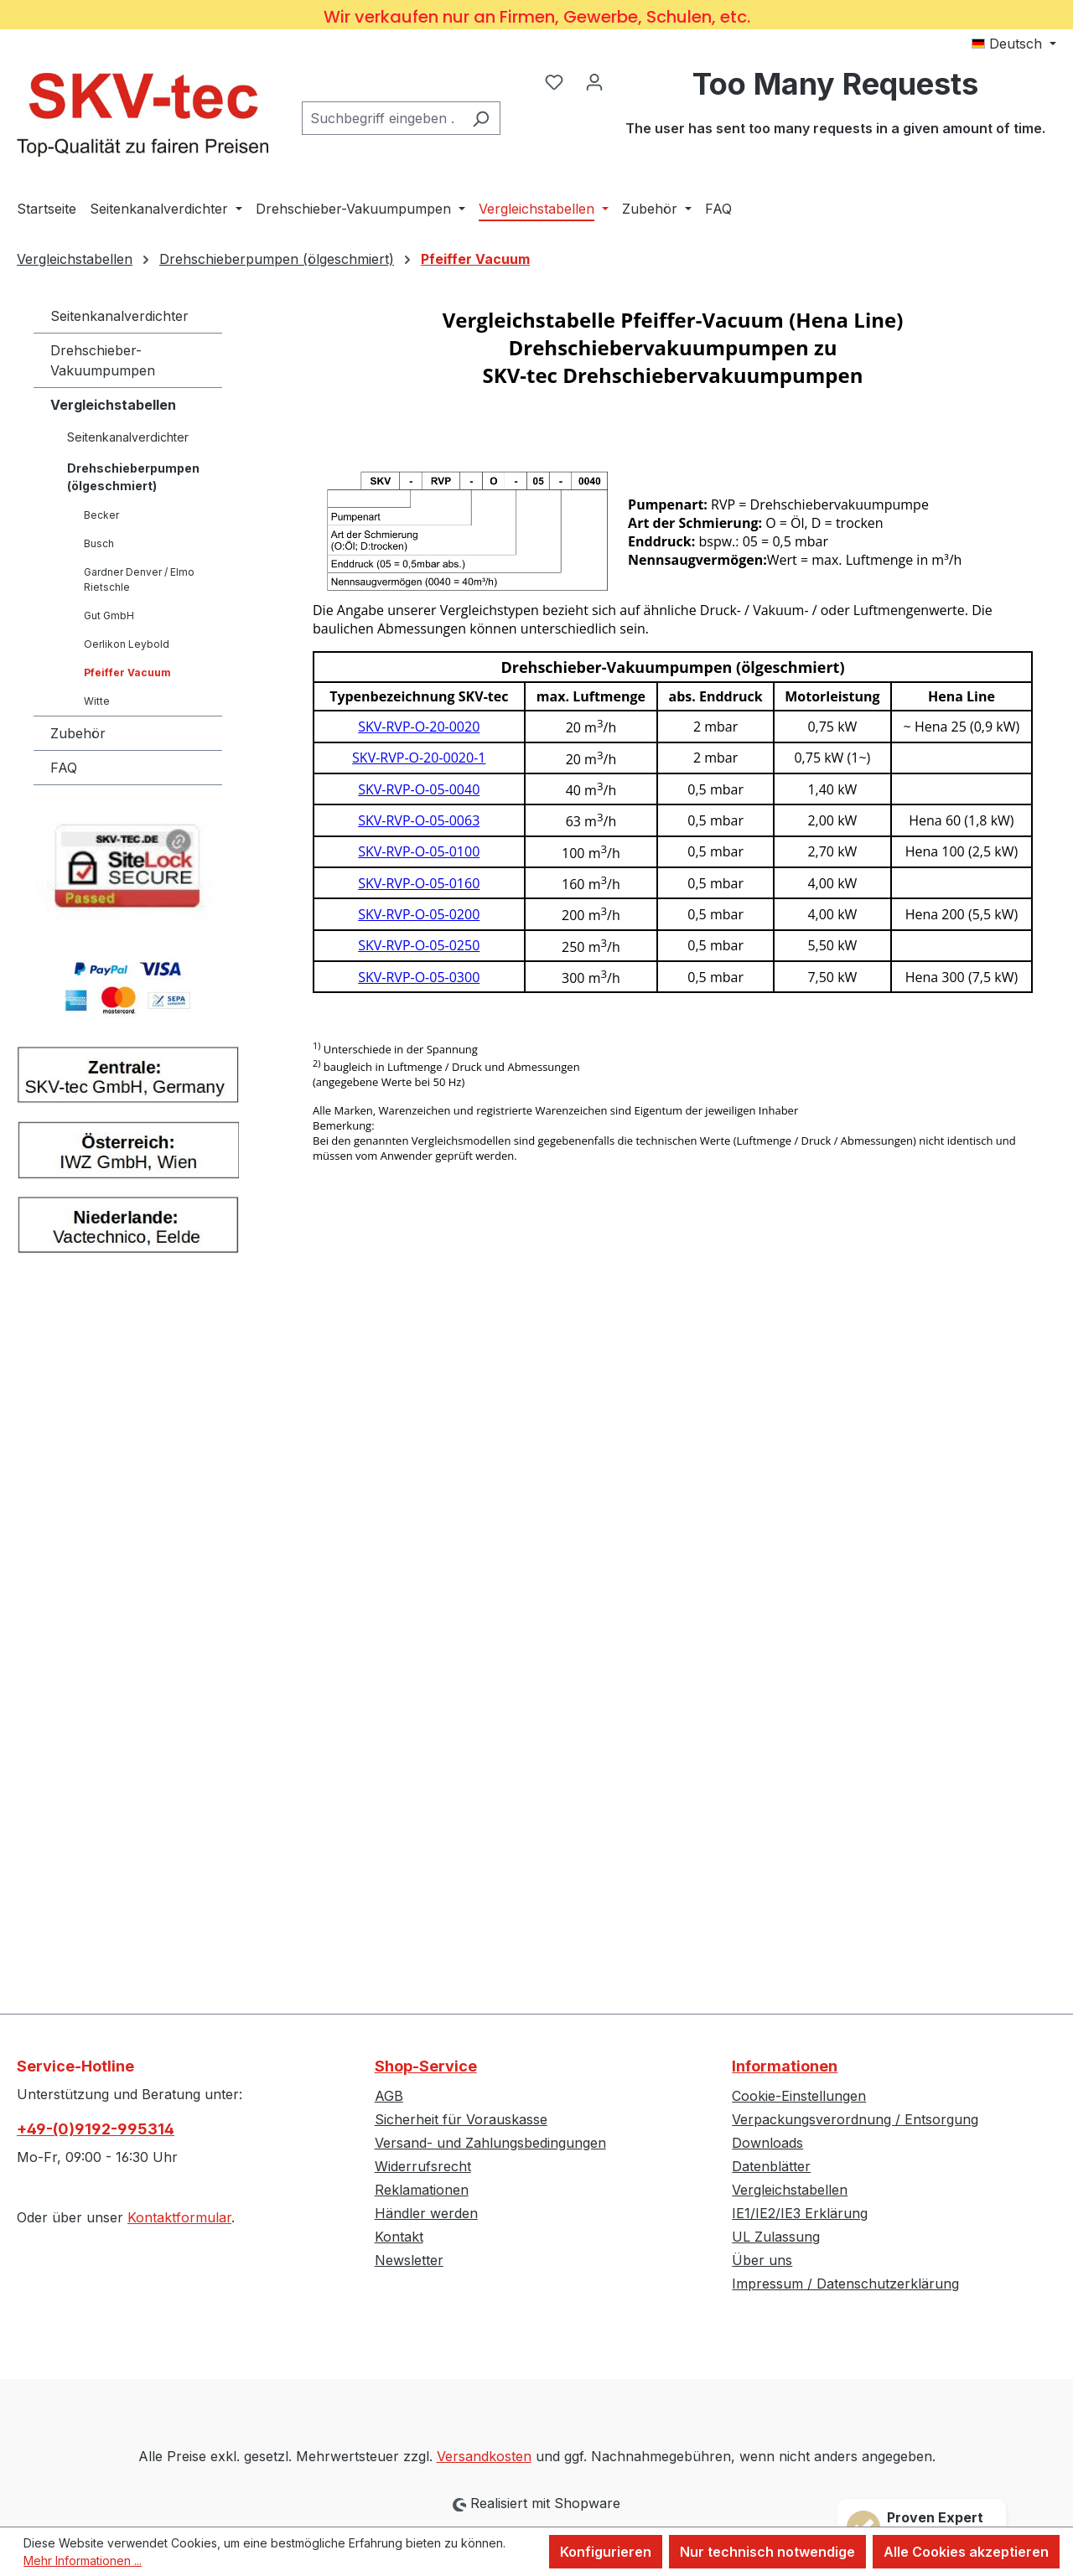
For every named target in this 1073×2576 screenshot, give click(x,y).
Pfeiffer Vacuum (127, 672)
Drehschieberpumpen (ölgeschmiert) (133, 477)
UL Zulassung (776, 2236)
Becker (101, 515)
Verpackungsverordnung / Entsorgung (855, 2119)
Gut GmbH (109, 615)
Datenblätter (771, 2166)
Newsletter (409, 2260)
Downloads (767, 2142)
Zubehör (78, 733)
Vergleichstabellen (113, 404)
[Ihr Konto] (594, 81)
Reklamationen (422, 2189)
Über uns (762, 2260)
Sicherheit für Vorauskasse (461, 2119)
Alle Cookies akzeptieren (966, 2551)
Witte (97, 701)
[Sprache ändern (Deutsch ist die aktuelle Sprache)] (1014, 43)
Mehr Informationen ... (82, 2560)
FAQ (63, 767)
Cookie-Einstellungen (799, 2095)
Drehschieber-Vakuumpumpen (102, 360)
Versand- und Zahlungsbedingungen (490, 2142)
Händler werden (426, 2213)
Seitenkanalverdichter (119, 316)
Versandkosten (484, 2456)
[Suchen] (480, 118)
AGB (389, 2095)
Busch (99, 543)
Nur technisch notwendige (767, 2551)
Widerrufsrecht (423, 2166)
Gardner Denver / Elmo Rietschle (139, 579)
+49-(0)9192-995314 (95, 2129)
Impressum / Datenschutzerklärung (845, 2283)
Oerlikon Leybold (126, 644)
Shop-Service (426, 2066)
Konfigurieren (605, 2551)
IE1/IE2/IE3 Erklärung (800, 2213)
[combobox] (382, 118)
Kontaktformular (179, 2217)
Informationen (784, 2066)
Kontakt (399, 2236)
